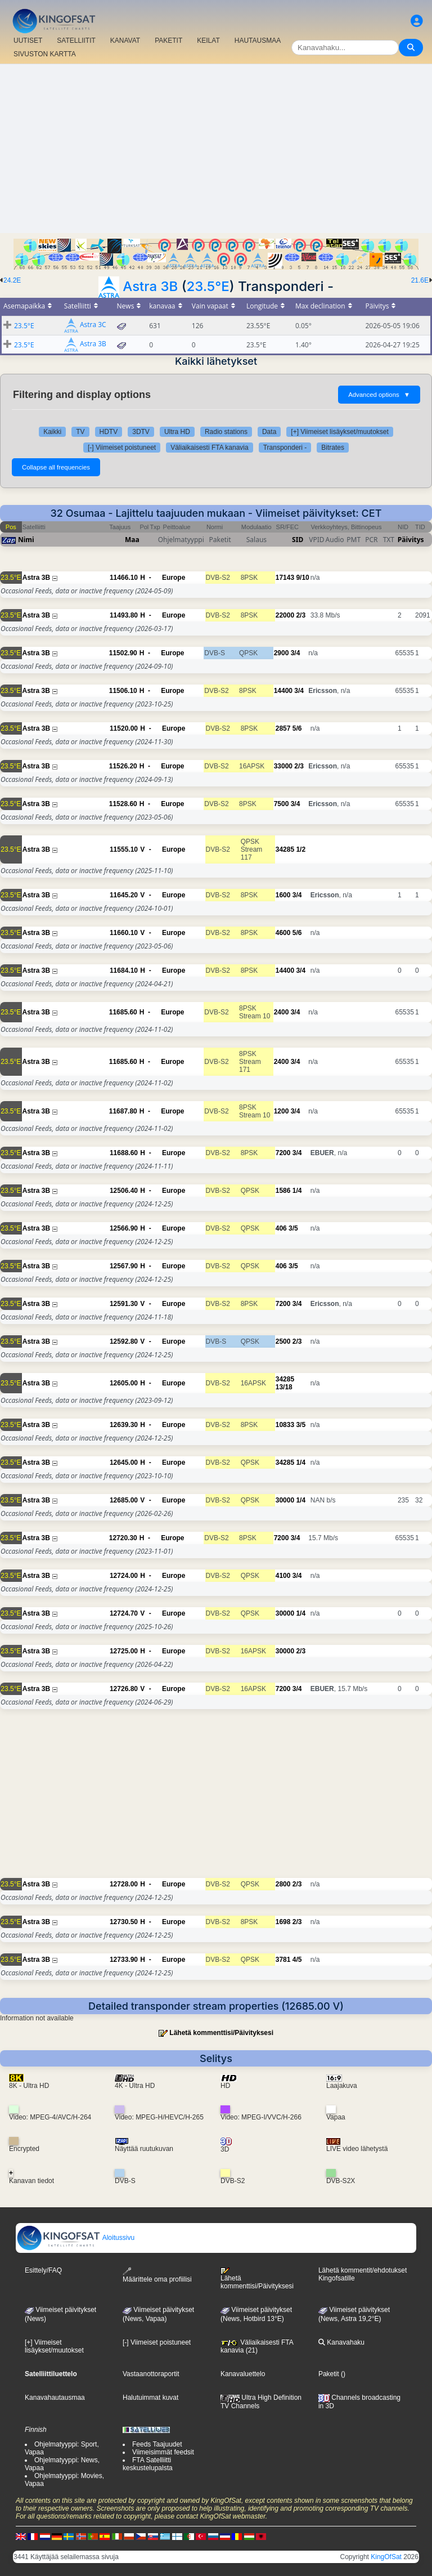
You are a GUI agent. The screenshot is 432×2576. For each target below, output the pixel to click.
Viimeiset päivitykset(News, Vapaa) (158, 2314)
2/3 (300, 615)
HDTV (109, 432)
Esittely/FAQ (43, 2270)
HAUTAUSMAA (258, 40)
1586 (283, 1191)
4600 (283, 933)
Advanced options (379, 394)
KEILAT (208, 40)
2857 (283, 728)
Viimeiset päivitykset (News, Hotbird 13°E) (256, 2314)
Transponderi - (285, 447)
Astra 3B (150, 286)
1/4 (297, 1191)
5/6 (297, 728)
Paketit (328, 2374)
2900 (281, 653)
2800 (283, 1884)
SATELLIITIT (76, 40)
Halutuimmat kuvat (150, 2397)
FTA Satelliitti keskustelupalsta (148, 2464)
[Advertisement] (216, 148)
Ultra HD (177, 432)
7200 (283, 1153)
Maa (132, 539)
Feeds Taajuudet (157, 2444)
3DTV (141, 432)
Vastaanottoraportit (151, 2374)
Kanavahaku (341, 2342)
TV (80, 432)
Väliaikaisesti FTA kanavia (209, 447)
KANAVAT (125, 40)
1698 (283, 1922)
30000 (285, 1500)
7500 (281, 804)
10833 (285, 1425)
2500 (283, 1341)
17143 (285, 578)
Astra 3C (93, 325)
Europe (173, 578)
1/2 (300, 849)
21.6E (420, 280)
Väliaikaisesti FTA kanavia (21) (256, 2346)
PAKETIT (168, 40)
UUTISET (28, 40)
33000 (283, 766)
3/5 (293, 1228)
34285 (285, 849)
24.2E (12, 280)
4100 (283, 1576)
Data (269, 432)
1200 (281, 1111)
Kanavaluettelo (242, 2374)
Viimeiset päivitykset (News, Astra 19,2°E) (354, 2314)
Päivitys (411, 539)
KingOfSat (386, 2557)
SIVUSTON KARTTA (45, 54)
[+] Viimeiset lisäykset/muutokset (340, 432)
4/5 (297, 1960)
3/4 (295, 653)
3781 (283, 1960)
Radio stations (226, 432)
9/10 (302, 578)
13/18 (284, 1387)
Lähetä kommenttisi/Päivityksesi (221, 2033)
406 (281, 1228)
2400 (281, 1012)
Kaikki (52, 432)
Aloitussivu (75, 2238)
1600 (283, 895)
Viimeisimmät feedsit (163, 2452)
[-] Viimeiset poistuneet (122, 447)
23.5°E (208, 286)
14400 (283, 691)
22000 (285, 615)
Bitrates (332, 447)
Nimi (26, 539)
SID (297, 539)
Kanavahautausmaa (55, 2397)
